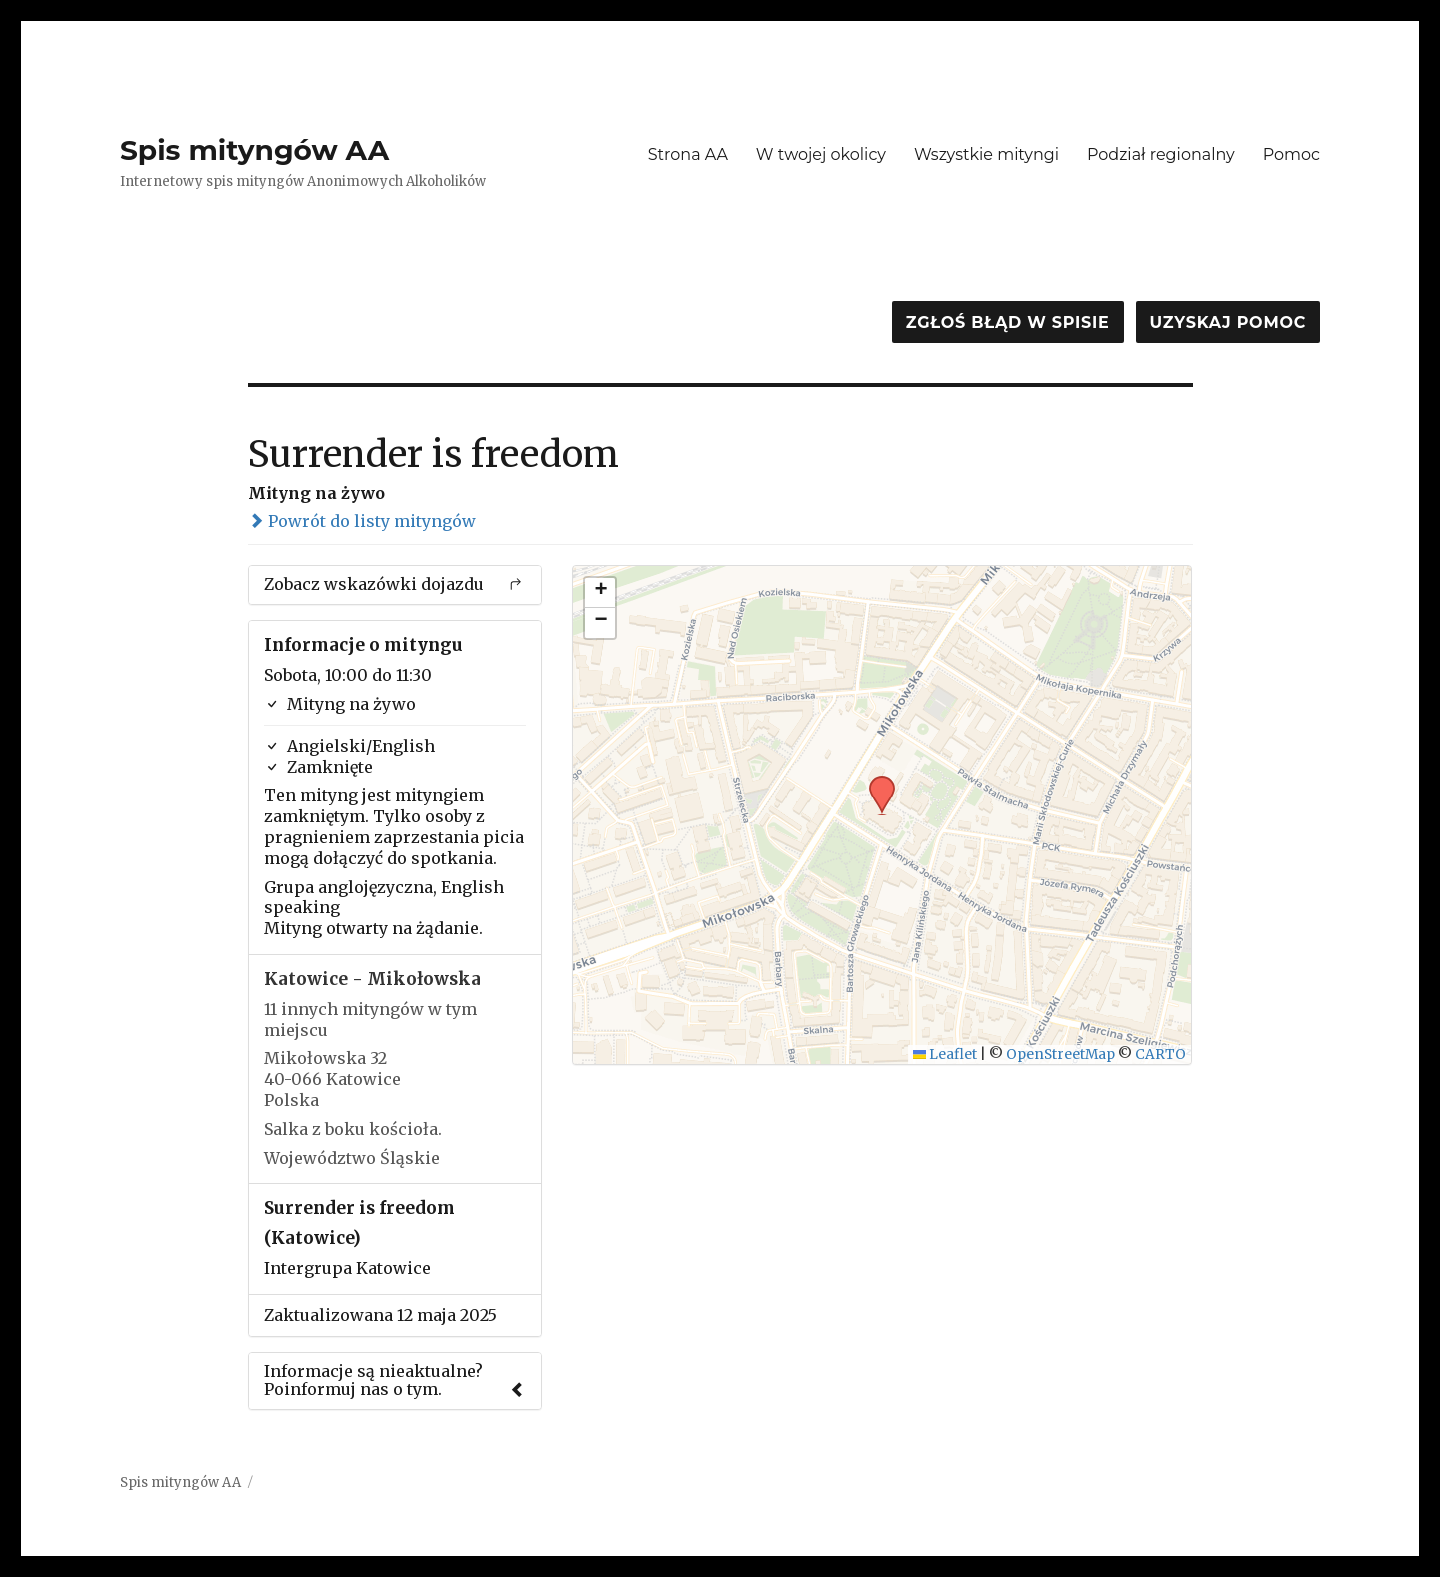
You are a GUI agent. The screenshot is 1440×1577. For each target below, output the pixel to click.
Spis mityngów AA (254, 150)
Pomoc (1291, 154)
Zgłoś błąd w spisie (1008, 322)
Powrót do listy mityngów (362, 521)
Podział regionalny (1161, 154)
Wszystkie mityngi (986, 154)
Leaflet (945, 1054)
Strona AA (688, 154)
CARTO (1160, 1054)
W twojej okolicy (821, 154)
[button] (875, 782)
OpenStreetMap (1060, 1054)
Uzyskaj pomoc (1228, 322)
